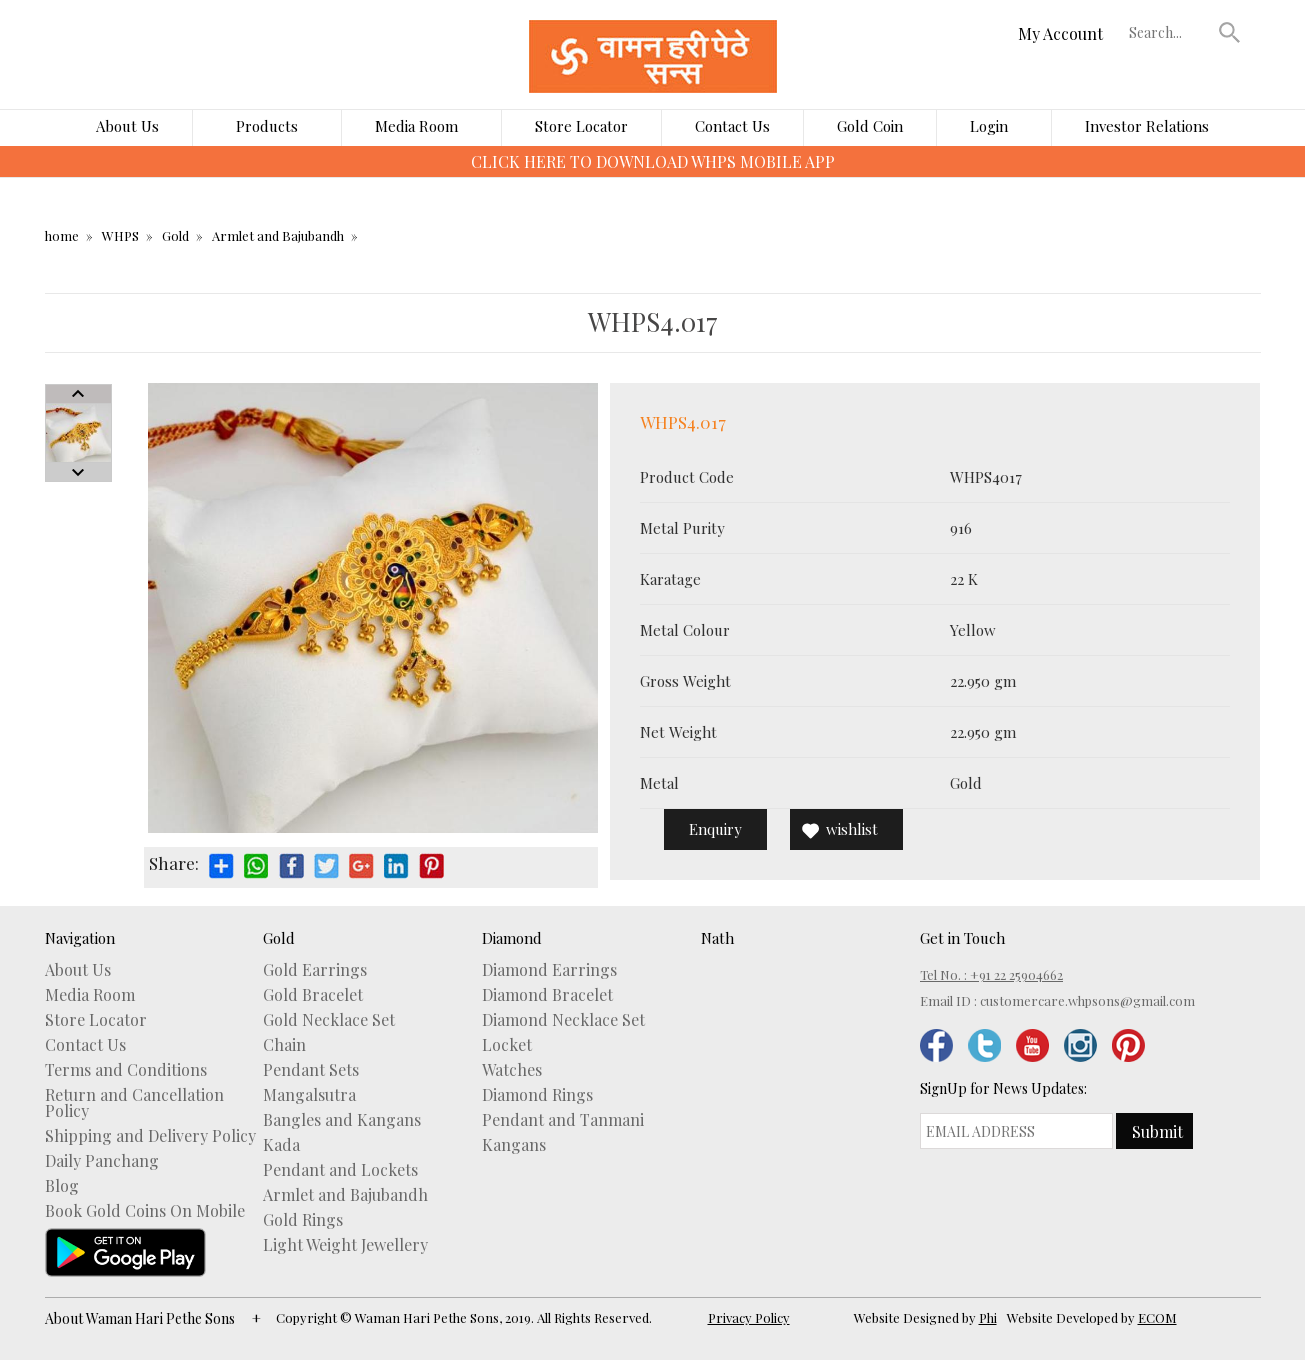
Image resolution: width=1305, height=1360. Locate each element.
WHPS (120, 235)
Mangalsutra (309, 1095)
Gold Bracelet (313, 995)
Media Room (416, 126)
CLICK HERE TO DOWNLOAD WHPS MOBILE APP (653, 161)
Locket (507, 1045)
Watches (512, 1070)
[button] (1229, 32)
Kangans (514, 1145)
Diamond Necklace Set (563, 1020)
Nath (717, 938)
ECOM (1157, 1317)
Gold (175, 235)
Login (989, 126)
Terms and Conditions (126, 1070)
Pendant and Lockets (340, 1170)
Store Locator (581, 126)
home (62, 235)
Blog (62, 1186)
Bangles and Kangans (342, 1120)
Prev (78, 394)
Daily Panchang (102, 1161)
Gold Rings (303, 1220)
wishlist (852, 829)
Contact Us (732, 126)
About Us (127, 126)
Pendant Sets (311, 1070)
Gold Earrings (315, 970)
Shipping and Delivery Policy (150, 1136)
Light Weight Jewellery (345, 1245)
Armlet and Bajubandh (278, 235)
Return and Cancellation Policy (134, 1103)
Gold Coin (870, 126)
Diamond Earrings (549, 970)
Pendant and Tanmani (563, 1120)
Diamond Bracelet (547, 995)
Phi (988, 1317)
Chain (284, 1045)
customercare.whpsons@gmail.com (1087, 1000)
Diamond (512, 938)
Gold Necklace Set (329, 1020)
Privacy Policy (749, 1317)
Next (78, 472)
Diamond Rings (537, 1095)
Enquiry (715, 829)
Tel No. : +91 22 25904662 (991, 974)
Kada (281, 1145)
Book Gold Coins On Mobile (145, 1211)
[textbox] (1169, 32)
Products (267, 126)
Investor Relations (1147, 126)
